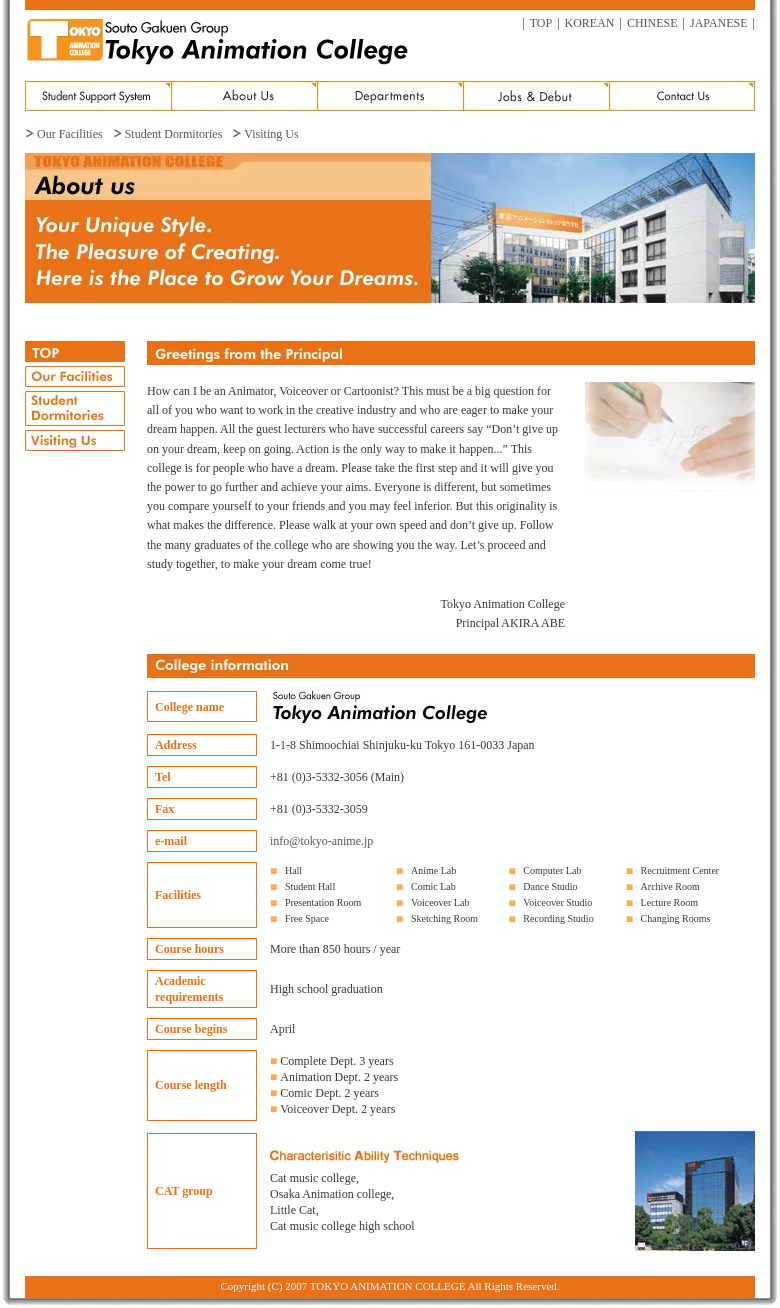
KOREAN (590, 23)
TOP (541, 23)
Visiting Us (271, 134)
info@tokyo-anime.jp (321, 841)
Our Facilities (70, 134)
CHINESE (652, 23)
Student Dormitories (174, 134)
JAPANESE (719, 23)
